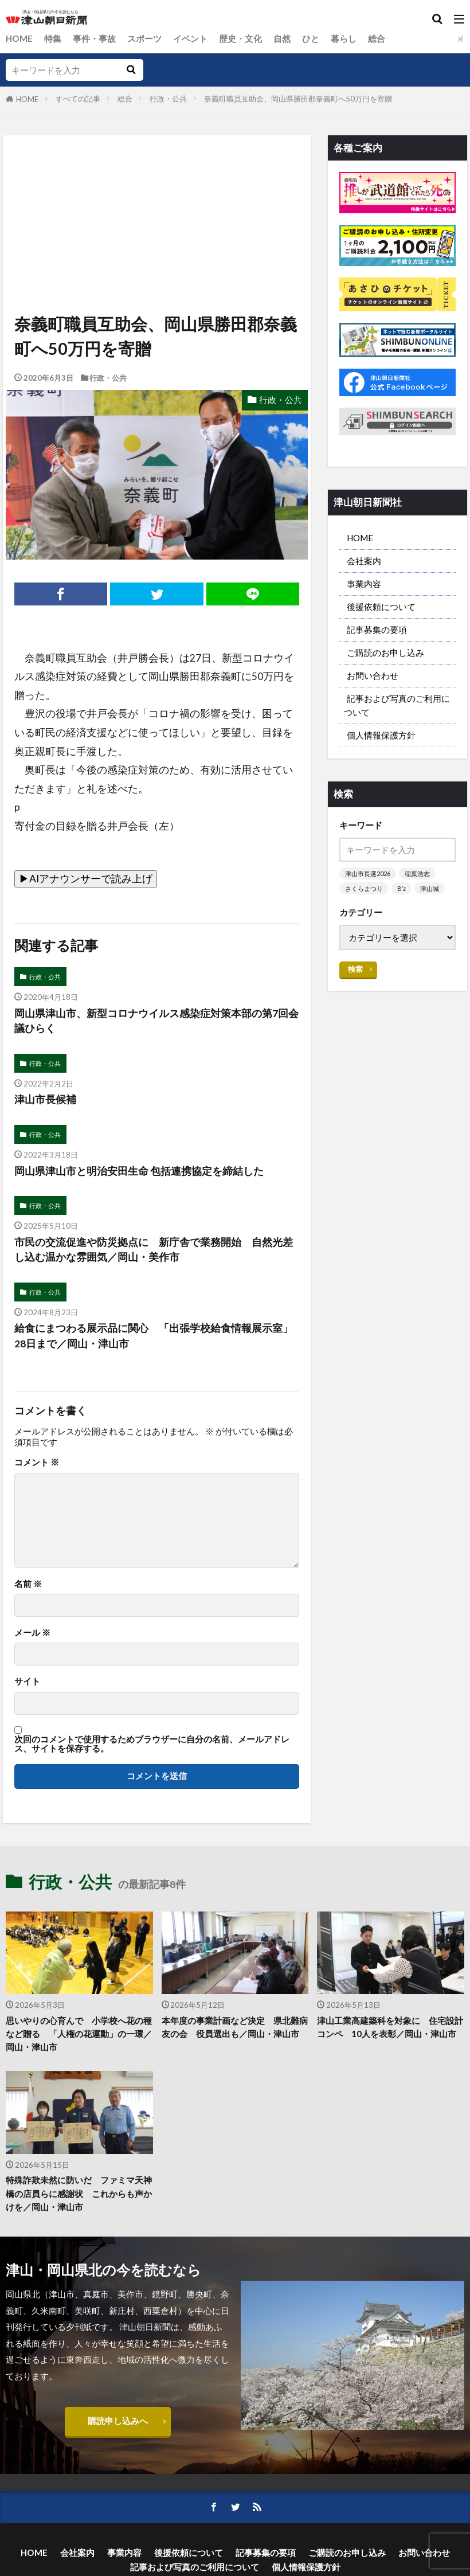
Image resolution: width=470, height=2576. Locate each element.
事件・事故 (94, 38)
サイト (27, 1681)
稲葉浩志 (417, 873)
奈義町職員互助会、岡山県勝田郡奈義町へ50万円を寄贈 (298, 98)
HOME (19, 38)
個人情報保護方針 (381, 735)
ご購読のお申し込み (385, 652)
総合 (376, 38)
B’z (401, 888)
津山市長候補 (45, 1099)
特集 (52, 38)
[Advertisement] (155, 188)
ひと (310, 38)
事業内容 (364, 583)
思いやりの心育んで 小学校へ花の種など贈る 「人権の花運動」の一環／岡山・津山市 (79, 2033)
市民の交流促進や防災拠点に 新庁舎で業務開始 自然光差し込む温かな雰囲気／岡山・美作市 (153, 1249)
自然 (282, 38)
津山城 (429, 888)
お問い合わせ (372, 675)
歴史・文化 (240, 38)
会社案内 (364, 561)
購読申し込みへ (118, 2420)
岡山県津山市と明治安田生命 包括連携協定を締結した (139, 1171)
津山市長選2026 (367, 873)
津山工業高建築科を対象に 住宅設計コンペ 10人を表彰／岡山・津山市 (390, 2027)
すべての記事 (78, 98)
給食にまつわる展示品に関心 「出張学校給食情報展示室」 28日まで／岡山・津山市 (156, 1335)
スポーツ (144, 38)
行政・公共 (168, 98)
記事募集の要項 (377, 629)
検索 (355, 969)
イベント (190, 38)
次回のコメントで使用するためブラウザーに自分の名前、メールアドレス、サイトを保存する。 (151, 1744)
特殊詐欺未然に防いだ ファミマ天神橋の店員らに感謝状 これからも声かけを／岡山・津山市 (79, 2193)
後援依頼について (381, 606)
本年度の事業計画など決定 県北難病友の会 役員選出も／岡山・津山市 (235, 2027)
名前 (28, 1584)
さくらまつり (364, 888)
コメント (36, 1462)
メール (32, 1632)
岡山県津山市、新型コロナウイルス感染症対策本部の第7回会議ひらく (156, 1020)
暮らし (344, 38)
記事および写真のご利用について (397, 705)
